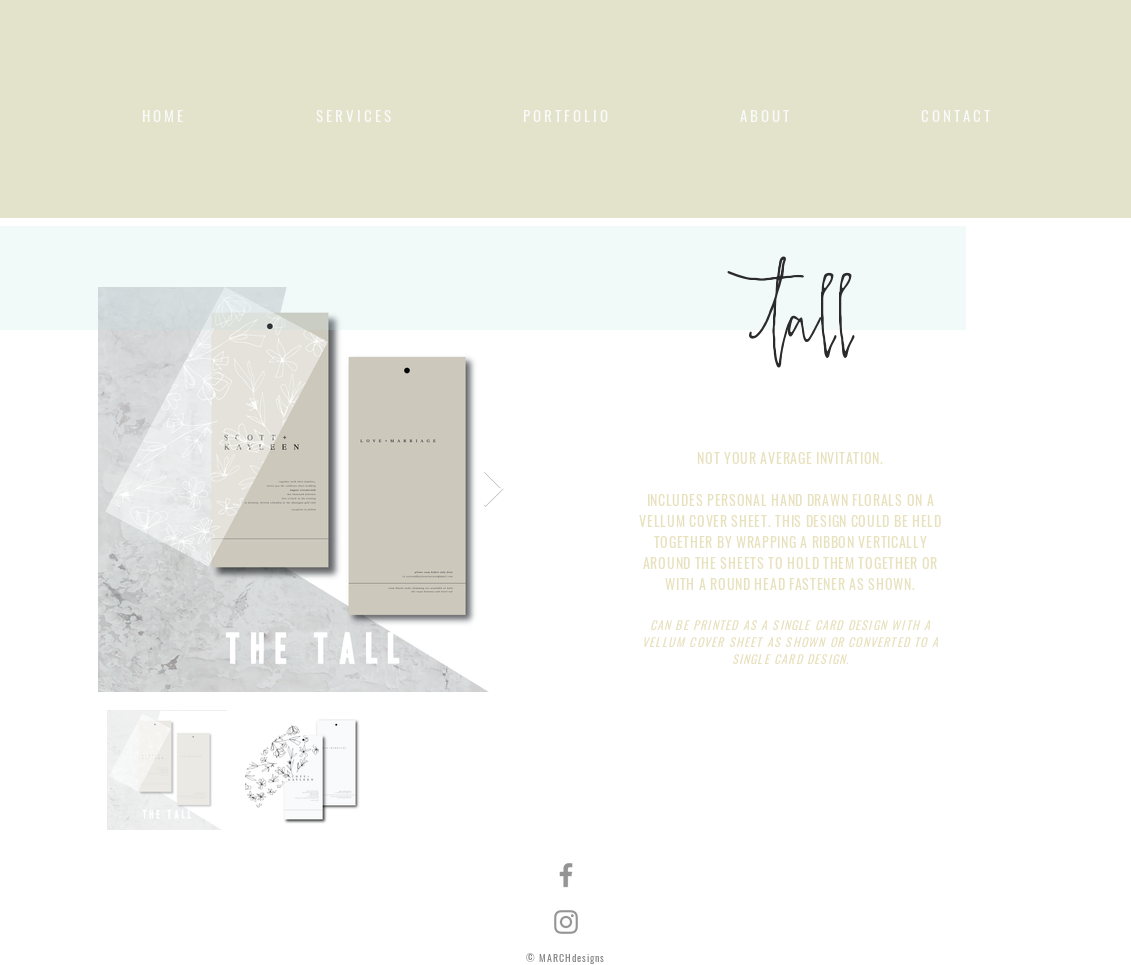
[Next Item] (493, 489)
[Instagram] (566, 922)
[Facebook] (566, 875)
